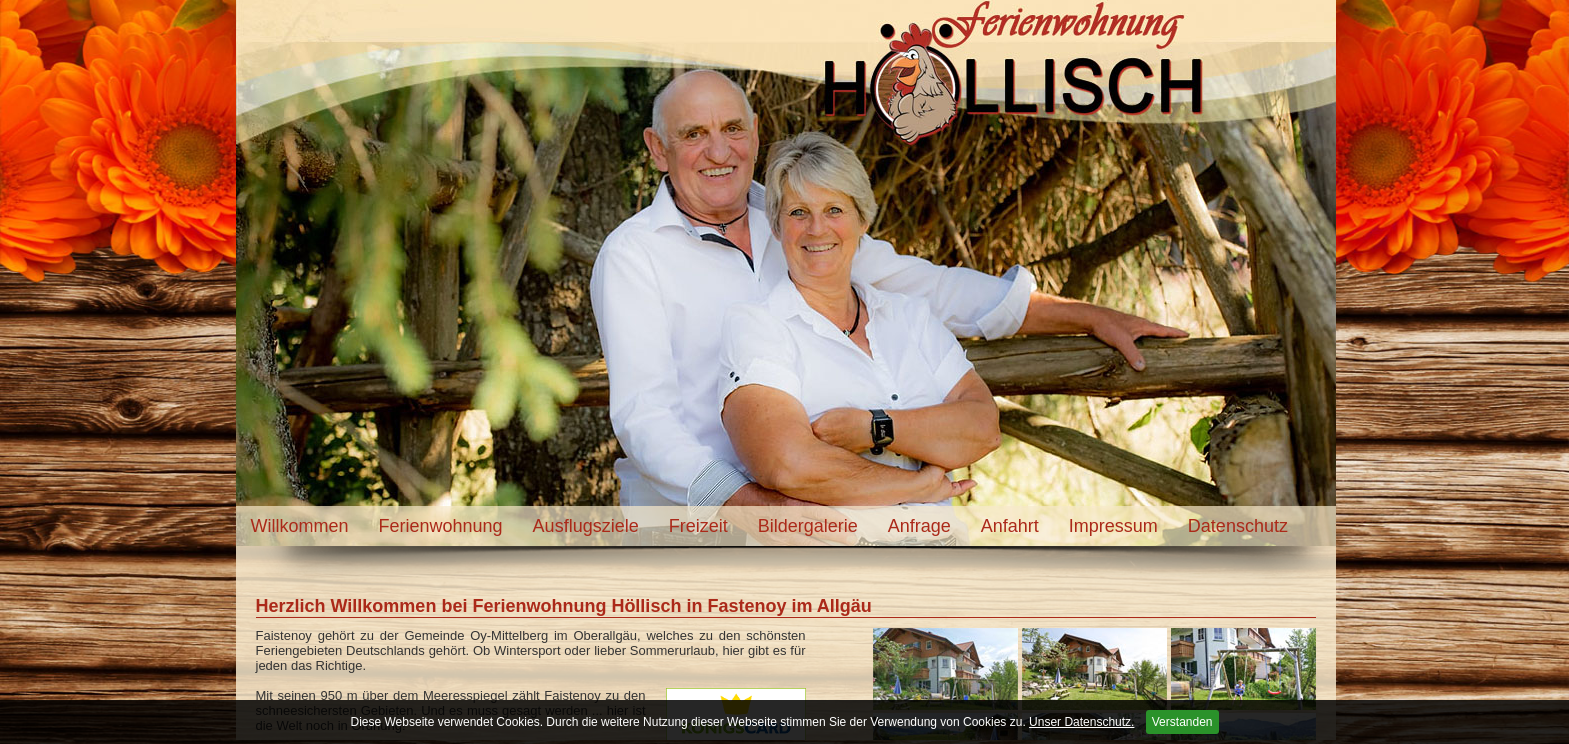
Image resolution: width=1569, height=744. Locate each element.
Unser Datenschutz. (1081, 722)
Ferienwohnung (441, 526)
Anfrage (919, 526)
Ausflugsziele (586, 526)
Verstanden (1182, 722)
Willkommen (300, 526)
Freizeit (698, 526)
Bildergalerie (808, 526)
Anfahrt (1010, 526)
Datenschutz (1238, 526)
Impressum (1113, 526)
